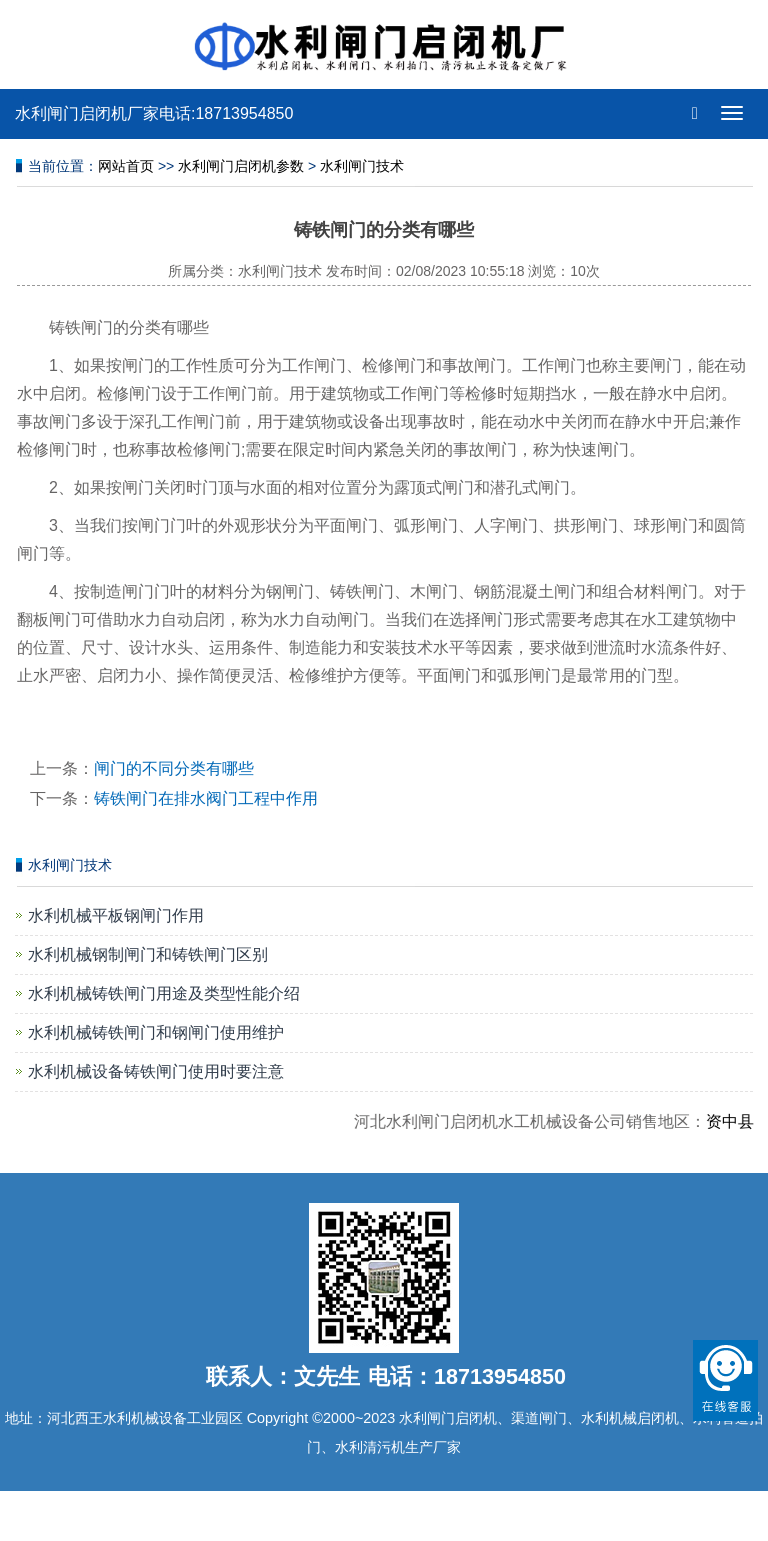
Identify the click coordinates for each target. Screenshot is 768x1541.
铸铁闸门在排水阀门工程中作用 (206, 798)
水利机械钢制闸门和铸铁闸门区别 (148, 954)
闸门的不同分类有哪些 (174, 768)
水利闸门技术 (362, 166)
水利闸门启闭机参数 (241, 166)
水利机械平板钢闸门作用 (116, 915)
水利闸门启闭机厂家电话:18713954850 (154, 113)
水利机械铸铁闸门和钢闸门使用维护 (156, 1032)
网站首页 (126, 166)
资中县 (737, 1121)
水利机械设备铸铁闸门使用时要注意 (156, 1071)
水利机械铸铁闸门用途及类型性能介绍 (164, 993)
